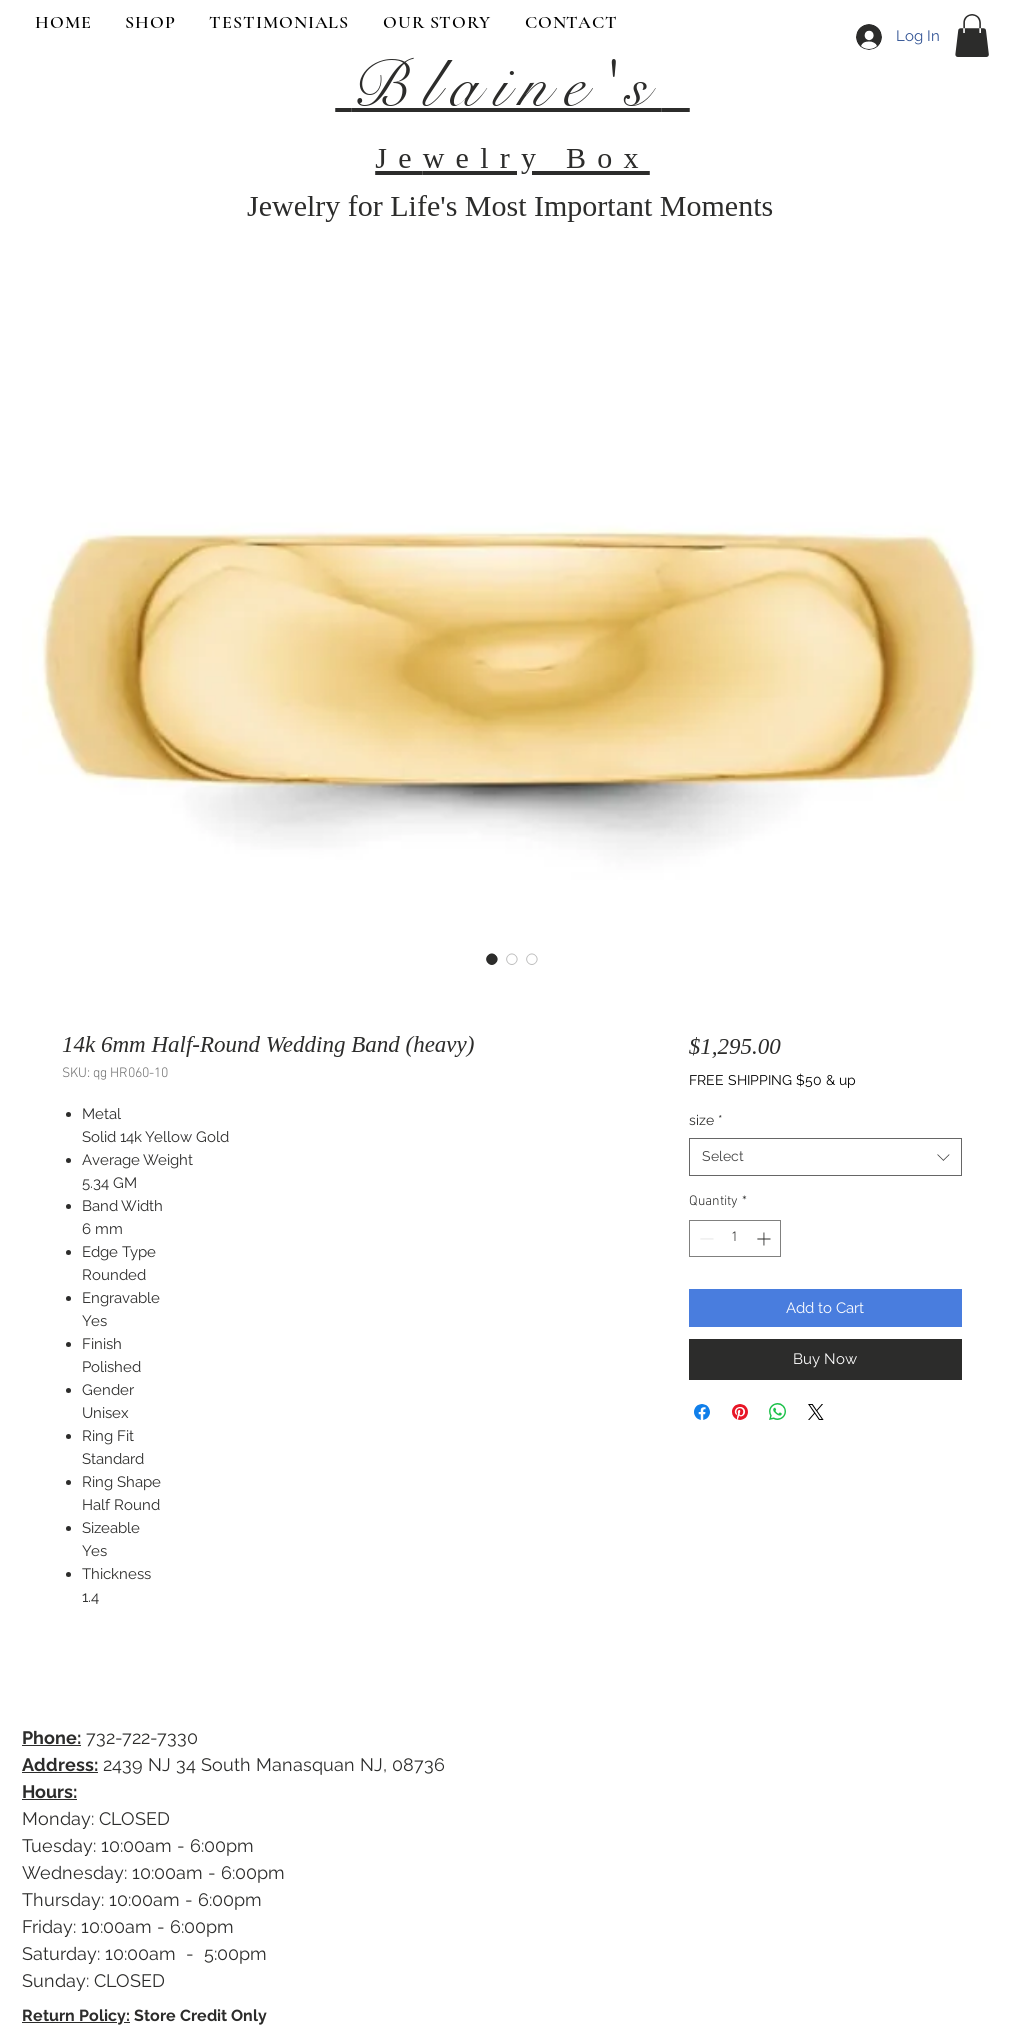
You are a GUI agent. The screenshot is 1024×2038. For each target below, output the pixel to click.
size (706, 1120)
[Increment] (765, 1238)
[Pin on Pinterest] (740, 1412)
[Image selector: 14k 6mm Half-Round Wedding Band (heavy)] (492, 959)
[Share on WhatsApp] (778, 1412)
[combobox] (825, 1157)
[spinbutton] (735, 1238)
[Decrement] (704, 1238)
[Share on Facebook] (702, 1412)
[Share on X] (816, 1412)
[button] (972, 35)
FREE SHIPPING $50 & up (772, 1080)
